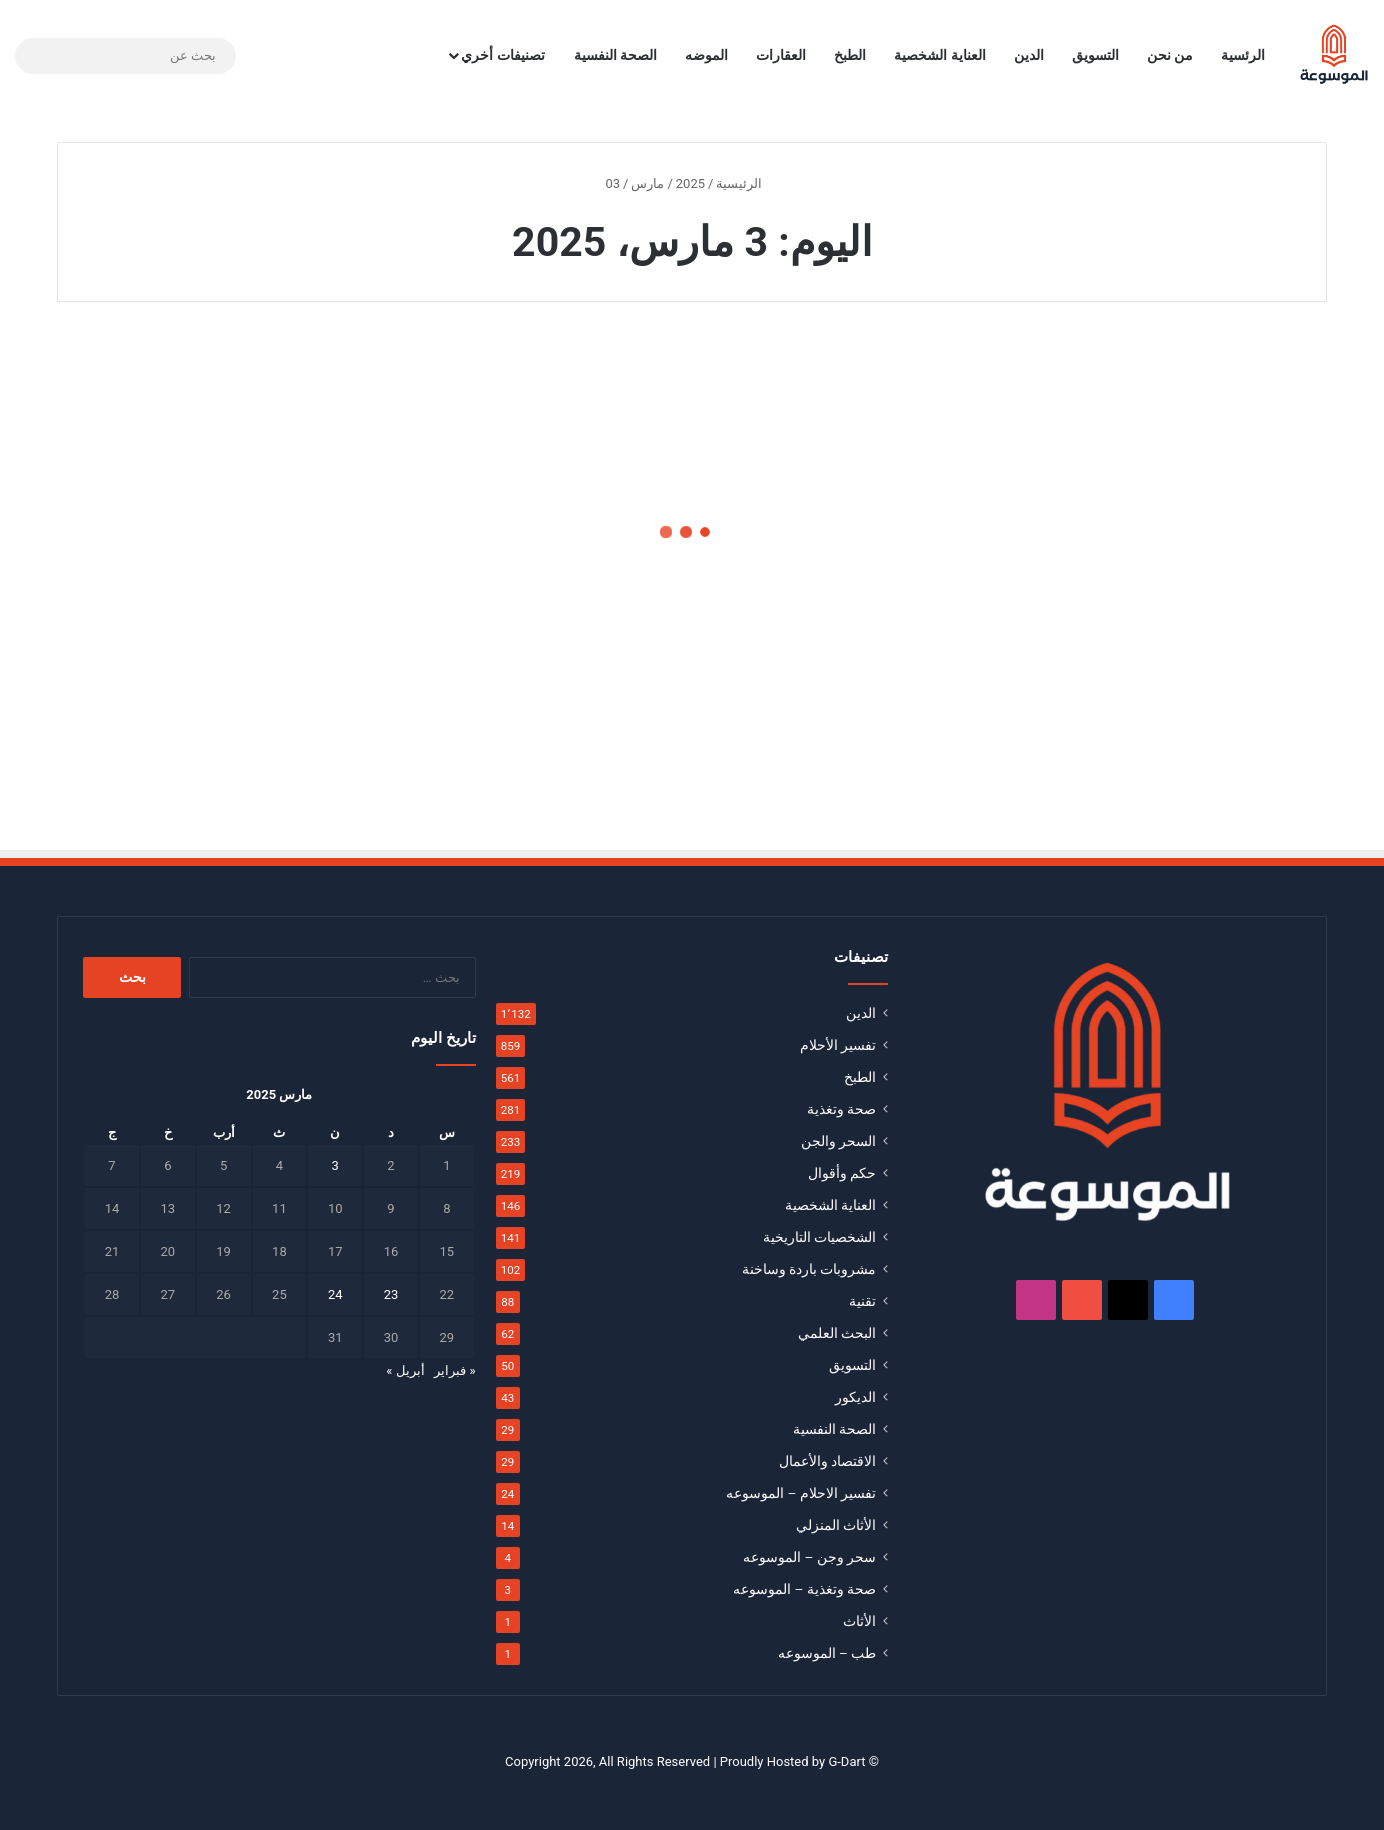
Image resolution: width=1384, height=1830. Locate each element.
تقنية (862, 1301)
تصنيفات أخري (502, 55)
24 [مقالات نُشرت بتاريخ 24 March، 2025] (335, 1294)
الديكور (855, 1397)
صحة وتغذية (841, 1109)
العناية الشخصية (939, 55)
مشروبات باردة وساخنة (809, 1269)
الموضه (706, 55)
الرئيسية (747, 183)
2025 (690, 183)
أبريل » (405, 1370)
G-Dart (846, 1761)
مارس (647, 183)
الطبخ (850, 55)
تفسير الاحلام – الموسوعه (801, 1493)
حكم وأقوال (842, 1173)
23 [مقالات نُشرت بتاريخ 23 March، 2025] (391, 1294)
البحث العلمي (837, 1333)
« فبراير (454, 1370)
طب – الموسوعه (827, 1653)
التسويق (1095, 55)
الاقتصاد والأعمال (827, 1461)
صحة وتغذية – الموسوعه (804, 1589)
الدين (1029, 55)
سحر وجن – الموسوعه (809, 1557)
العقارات (781, 55)
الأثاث (859, 1621)
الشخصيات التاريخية (819, 1237)
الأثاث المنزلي (836, 1525)
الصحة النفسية (615, 55)
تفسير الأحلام (838, 1045)
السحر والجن (838, 1141)
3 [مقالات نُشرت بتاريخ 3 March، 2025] (335, 1165)
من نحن (1170, 55)
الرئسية (1243, 55)
